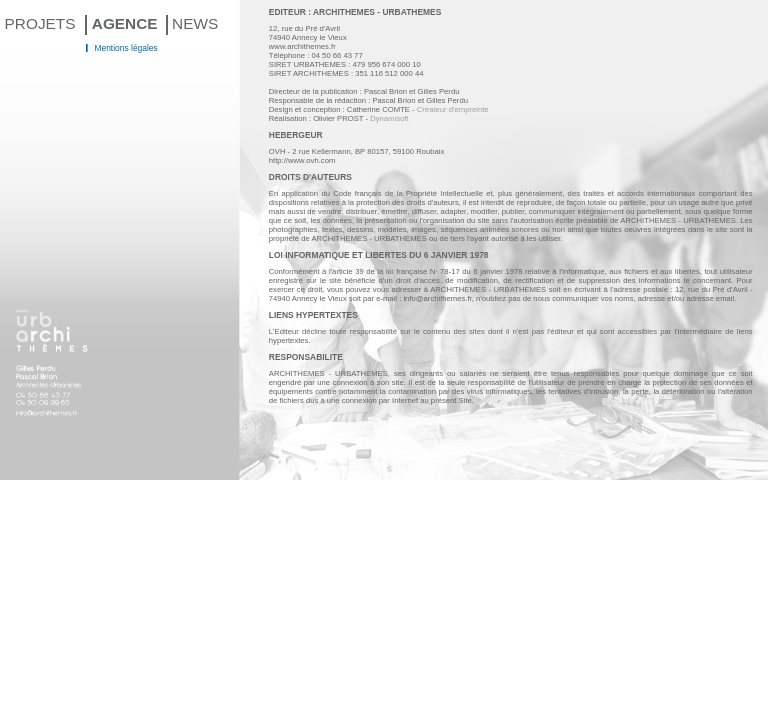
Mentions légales (125, 48)
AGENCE (125, 23)
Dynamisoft (389, 118)
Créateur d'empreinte (453, 109)
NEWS (195, 23)
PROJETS (40, 23)
